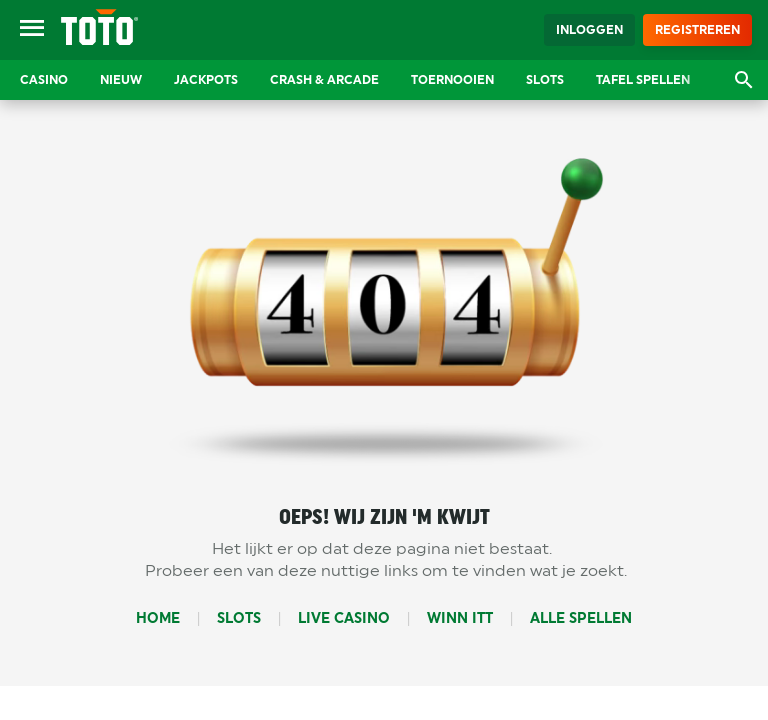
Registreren (697, 30)
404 (384, 308)
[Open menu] (32, 30)
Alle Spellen (581, 618)
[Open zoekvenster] (744, 80)
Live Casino (344, 618)
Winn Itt (460, 618)
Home (158, 618)
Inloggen (589, 30)
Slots (239, 618)
